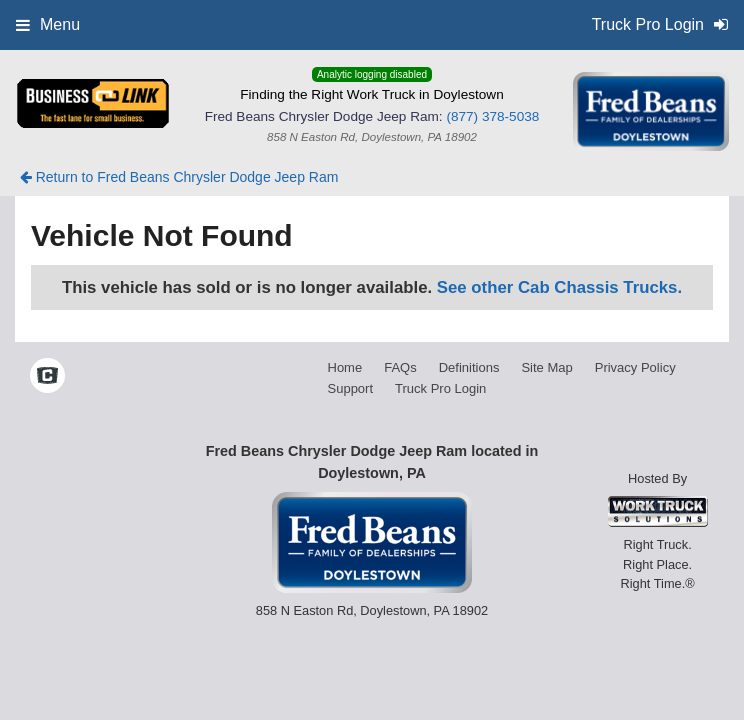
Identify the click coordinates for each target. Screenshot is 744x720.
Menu (48, 24)
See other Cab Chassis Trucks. (559, 287)
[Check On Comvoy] (47, 378)
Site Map (546, 367)
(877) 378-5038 (492, 116)
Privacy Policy (635, 367)
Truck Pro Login (440, 388)
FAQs (400, 367)
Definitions (469, 367)
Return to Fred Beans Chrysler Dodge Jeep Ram (179, 177)
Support (351, 388)
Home (345, 367)
